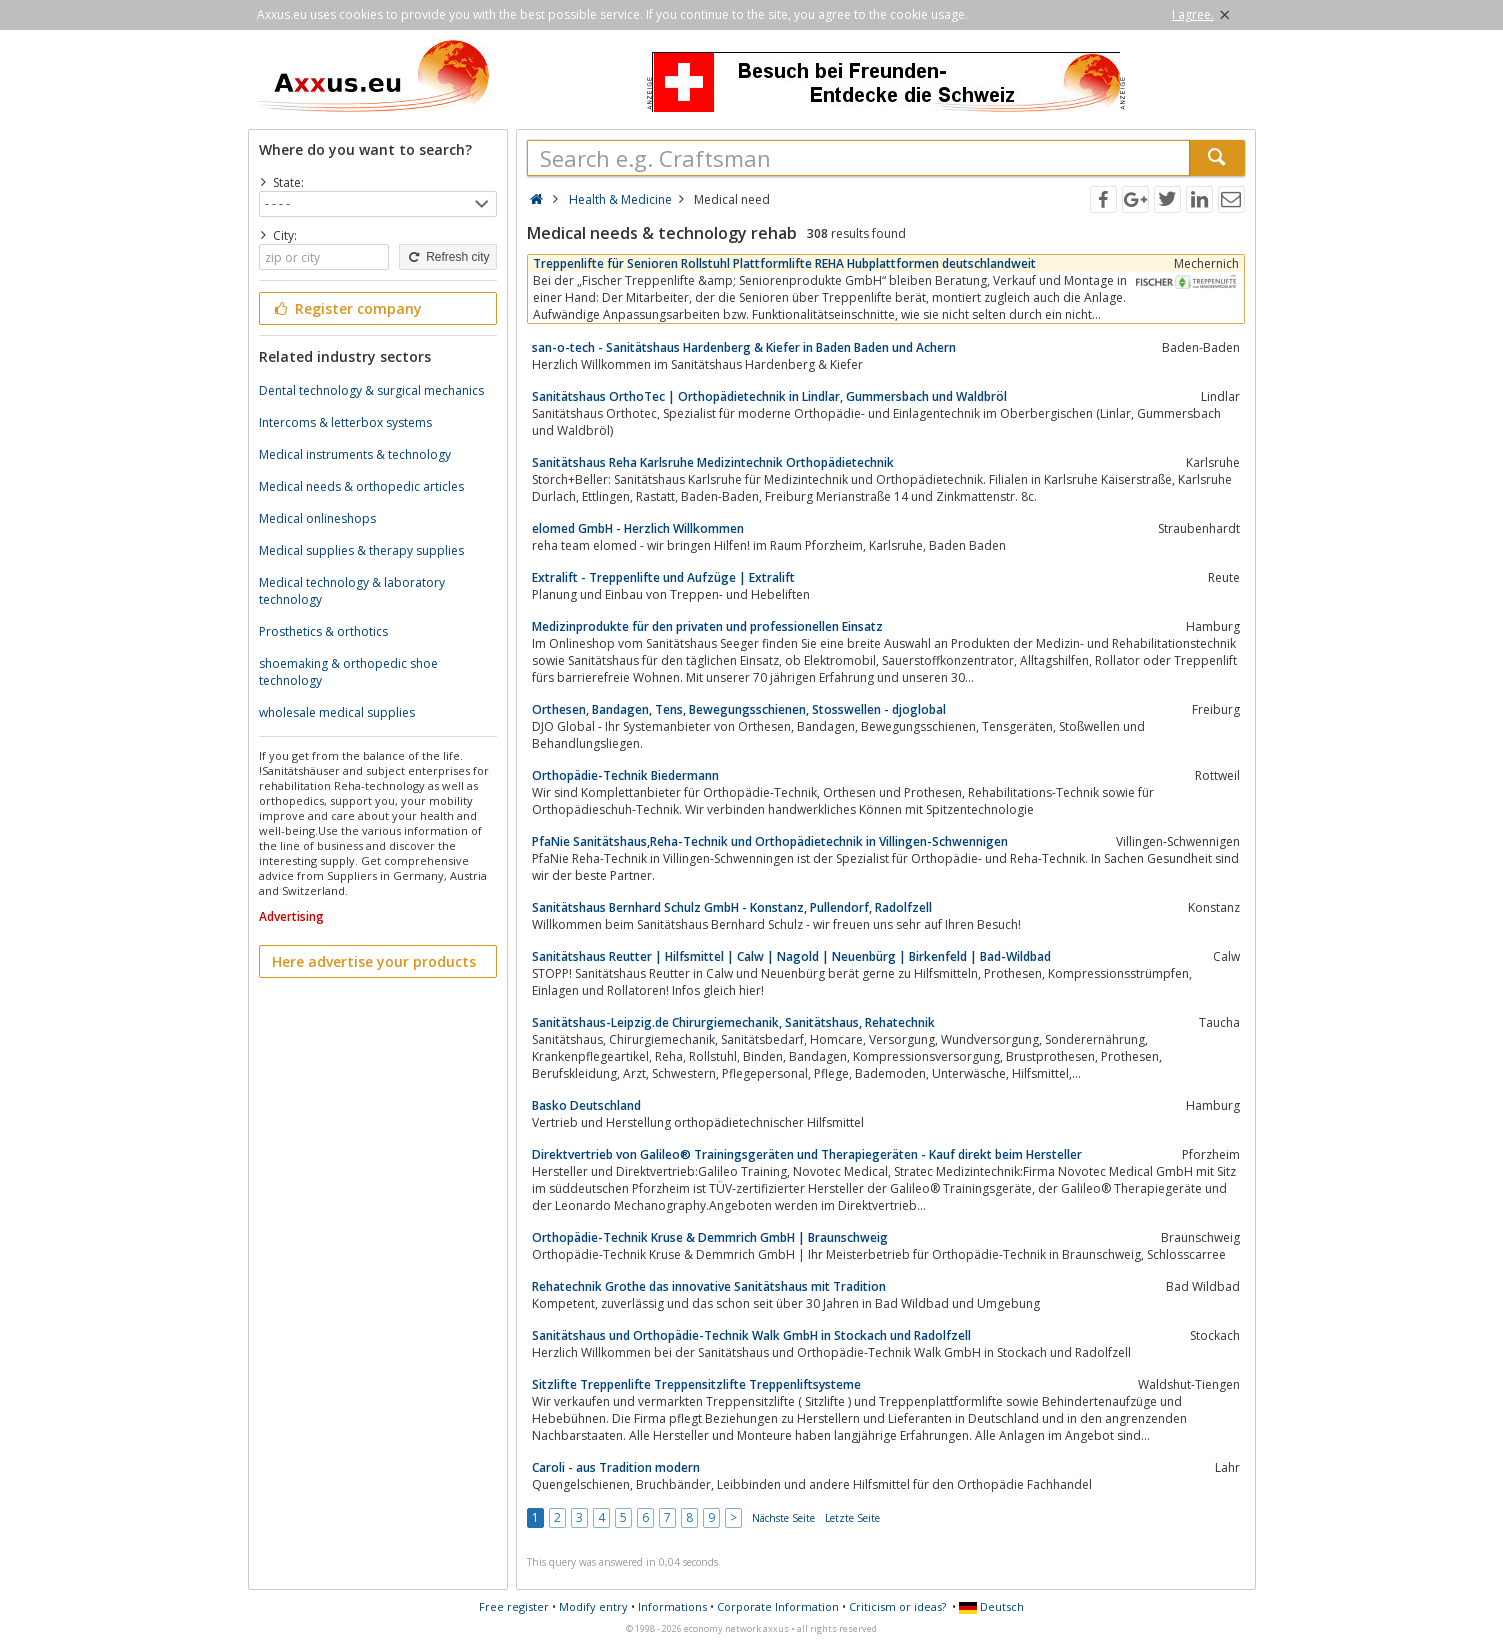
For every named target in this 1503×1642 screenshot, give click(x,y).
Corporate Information (778, 1606)
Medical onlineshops (317, 518)
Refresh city (447, 257)
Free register (514, 1606)
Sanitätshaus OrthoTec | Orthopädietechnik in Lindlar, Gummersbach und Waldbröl (769, 396)
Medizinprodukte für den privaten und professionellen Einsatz (707, 626)
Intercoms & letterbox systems (345, 422)
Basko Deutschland (586, 1105)
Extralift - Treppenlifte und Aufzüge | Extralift (663, 577)
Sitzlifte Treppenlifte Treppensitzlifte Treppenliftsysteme (696, 1384)
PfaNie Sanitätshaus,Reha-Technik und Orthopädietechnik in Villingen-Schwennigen (770, 841)
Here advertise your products (374, 961)
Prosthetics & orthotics (323, 631)
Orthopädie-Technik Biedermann (625, 775)
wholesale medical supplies (337, 712)
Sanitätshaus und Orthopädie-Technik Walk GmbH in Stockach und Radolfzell (751, 1335)
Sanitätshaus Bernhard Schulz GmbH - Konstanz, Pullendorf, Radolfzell (732, 907)
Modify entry (593, 1606)
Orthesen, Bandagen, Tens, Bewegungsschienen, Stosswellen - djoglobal (739, 709)
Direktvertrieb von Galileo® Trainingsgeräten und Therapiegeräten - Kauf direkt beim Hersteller (807, 1154)
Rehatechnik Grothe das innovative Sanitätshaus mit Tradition (709, 1286)
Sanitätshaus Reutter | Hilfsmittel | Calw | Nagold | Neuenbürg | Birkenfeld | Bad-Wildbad (791, 956)
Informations (672, 1606)
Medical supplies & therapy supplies (361, 550)
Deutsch (991, 1606)
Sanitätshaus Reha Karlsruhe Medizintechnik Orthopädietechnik (713, 462)
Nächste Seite (783, 1518)
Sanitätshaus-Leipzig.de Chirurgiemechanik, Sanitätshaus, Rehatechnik (733, 1022)
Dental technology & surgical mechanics (371, 390)
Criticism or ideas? (897, 1606)
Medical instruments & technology (355, 454)
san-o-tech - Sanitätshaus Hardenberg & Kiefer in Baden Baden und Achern (744, 347)
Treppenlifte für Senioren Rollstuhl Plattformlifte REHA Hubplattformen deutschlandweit (784, 263)
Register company (347, 308)
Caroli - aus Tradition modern (616, 1467)
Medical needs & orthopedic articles (361, 486)
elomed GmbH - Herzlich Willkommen (638, 528)
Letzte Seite (852, 1518)
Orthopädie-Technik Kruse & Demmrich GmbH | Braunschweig (710, 1237)
